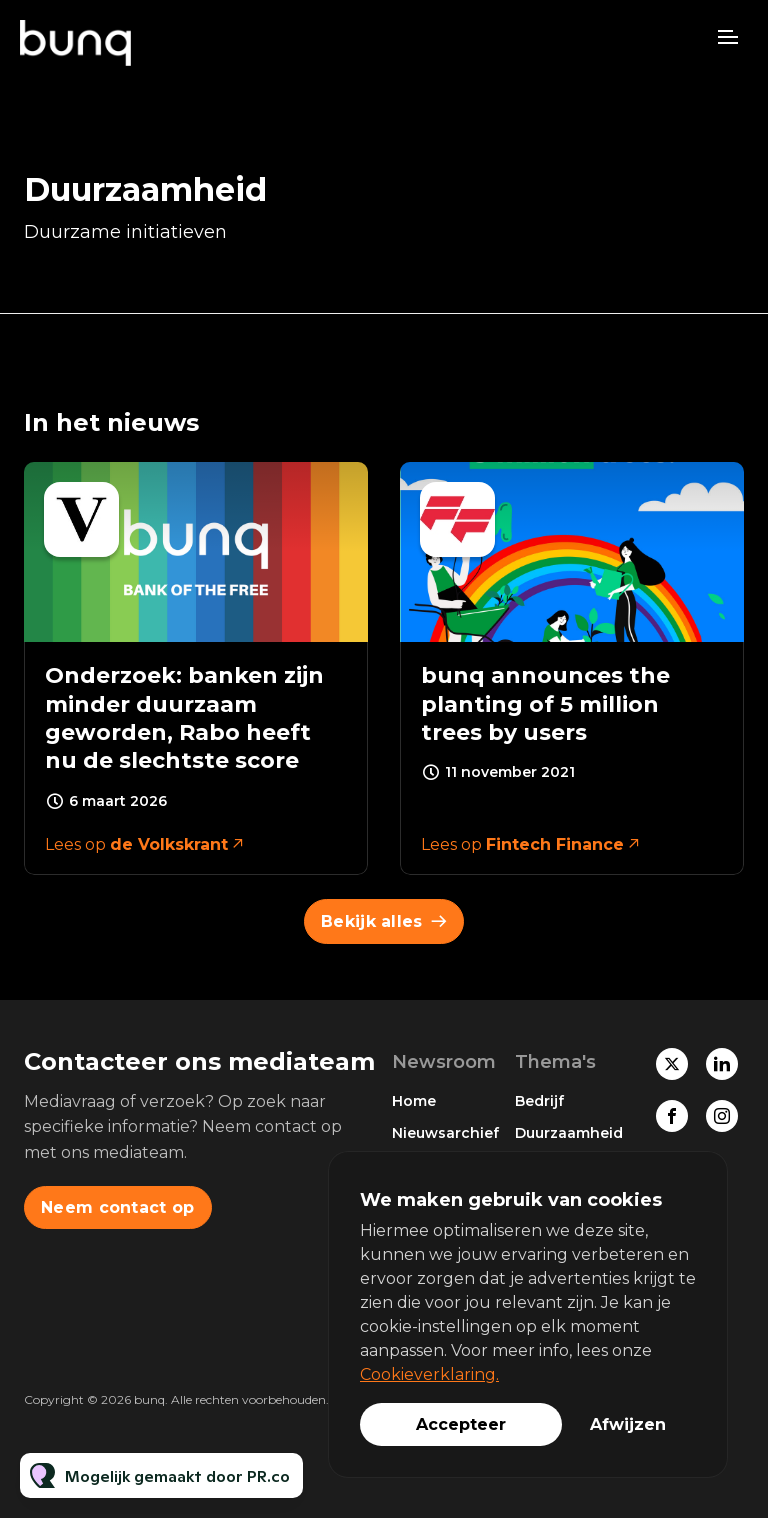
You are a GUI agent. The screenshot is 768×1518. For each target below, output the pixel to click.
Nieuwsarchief (445, 1133)
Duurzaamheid (569, 1133)
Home (414, 1101)
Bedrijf (539, 1101)
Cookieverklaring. (429, 1374)
